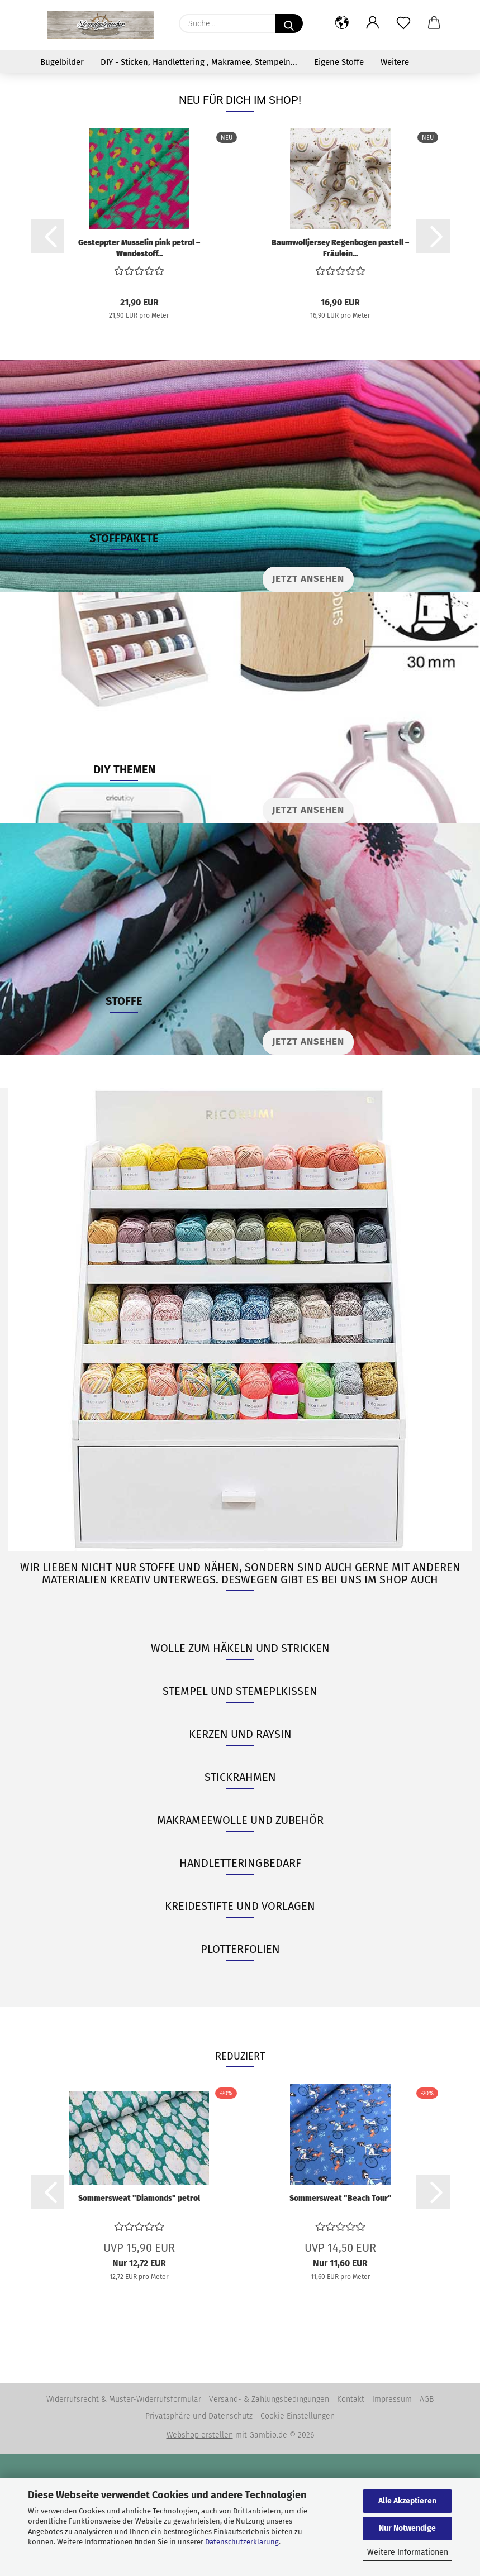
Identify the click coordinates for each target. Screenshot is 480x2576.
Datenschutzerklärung (242, 2541)
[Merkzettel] (403, 23)
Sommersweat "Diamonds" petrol (139, 2320)
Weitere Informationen (407, 2552)
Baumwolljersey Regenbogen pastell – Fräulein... (340, 369)
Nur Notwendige (407, 2528)
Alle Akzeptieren (407, 2501)
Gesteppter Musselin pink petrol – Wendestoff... (139, 369)
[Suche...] (289, 23)
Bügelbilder (62, 62)
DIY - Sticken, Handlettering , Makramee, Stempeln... (199, 62)
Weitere (395, 62)
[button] (342, 23)
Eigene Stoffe (339, 62)
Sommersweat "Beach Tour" (340, 2320)
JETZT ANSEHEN (308, 931)
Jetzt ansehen (308, 700)
